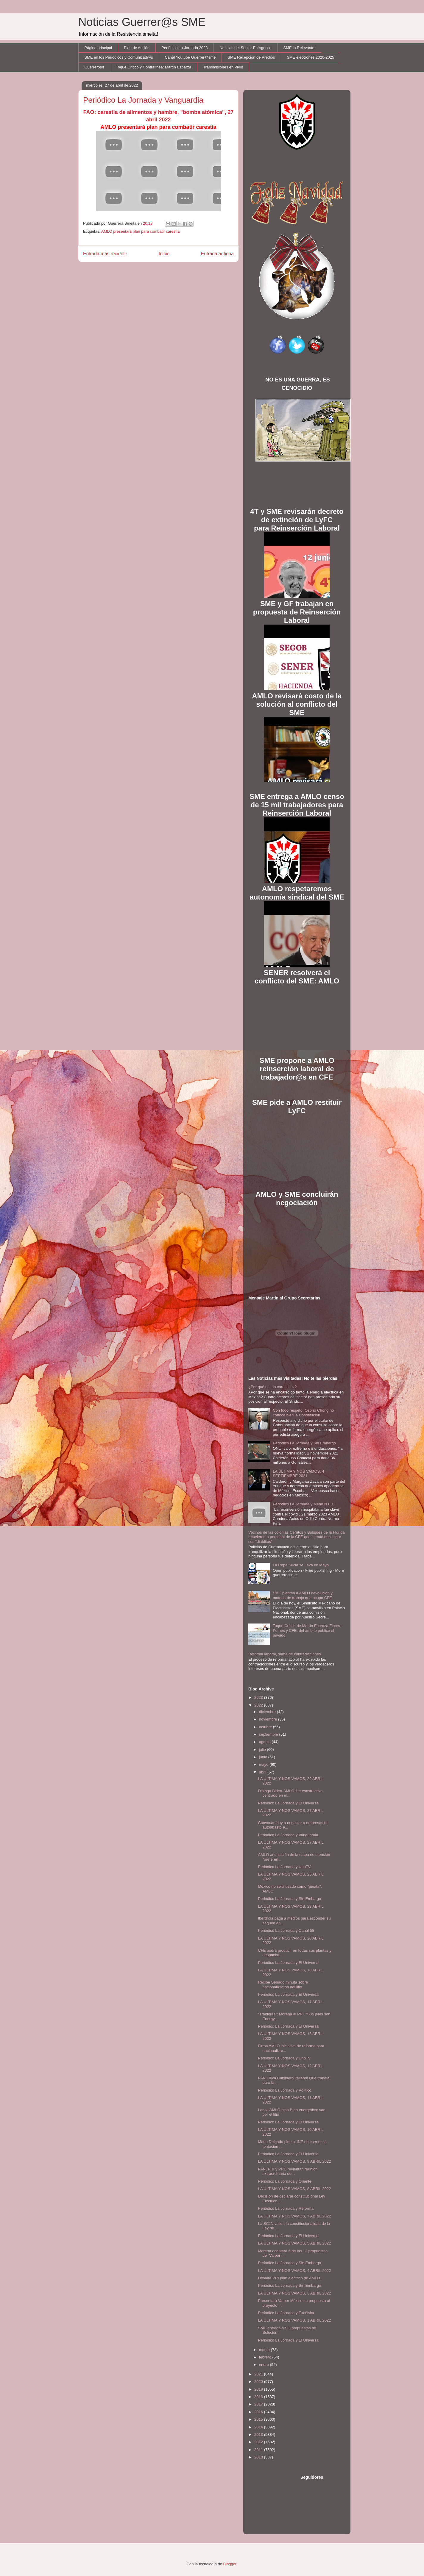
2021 (259, 2374)
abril (263, 1772)
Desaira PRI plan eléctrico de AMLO (289, 2278)
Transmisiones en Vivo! (223, 67)
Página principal (98, 48)
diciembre (268, 1711)
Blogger (229, 2564)
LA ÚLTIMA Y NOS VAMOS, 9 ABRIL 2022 (294, 2161)
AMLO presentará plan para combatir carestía (140, 231)
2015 (259, 2419)
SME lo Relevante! (299, 48)
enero (264, 2364)
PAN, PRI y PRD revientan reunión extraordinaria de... (287, 2171)
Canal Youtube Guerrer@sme (190, 57)
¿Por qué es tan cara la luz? (272, 1387)
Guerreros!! (94, 67)
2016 (259, 2412)
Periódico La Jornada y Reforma (285, 2208)
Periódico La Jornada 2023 (184, 48)
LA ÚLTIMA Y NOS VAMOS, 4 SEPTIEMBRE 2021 (298, 1473)
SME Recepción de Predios (251, 57)
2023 (259, 1697)
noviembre (268, 1719)
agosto (265, 1742)
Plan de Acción (136, 48)
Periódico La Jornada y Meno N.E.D (303, 1504)
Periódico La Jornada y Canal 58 (286, 1930)
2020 (259, 2381)
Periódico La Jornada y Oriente (284, 2181)
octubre (266, 1727)
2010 (259, 2457)
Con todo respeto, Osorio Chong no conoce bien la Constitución (303, 1412)
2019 (259, 2389)
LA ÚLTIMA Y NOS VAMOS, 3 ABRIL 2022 (294, 2293)
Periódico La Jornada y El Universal (288, 1803)
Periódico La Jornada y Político (284, 2090)
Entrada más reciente (105, 253)
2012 (259, 2442)
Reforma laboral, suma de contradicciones (284, 1654)
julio (263, 1749)
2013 (259, 2434)
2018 (259, 2396)
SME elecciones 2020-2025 (310, 57)
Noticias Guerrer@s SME (141, 22)
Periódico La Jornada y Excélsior (286, 2313)
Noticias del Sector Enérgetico (245, 48)
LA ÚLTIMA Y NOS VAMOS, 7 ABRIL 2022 (294, 2216)
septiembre (269, 1734)
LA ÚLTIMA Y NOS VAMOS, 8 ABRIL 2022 (294, 2188)
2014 (259, 2427)
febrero (265, 2357)
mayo (264, 1764)
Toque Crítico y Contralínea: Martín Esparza (153, 67)
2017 (259, 2404)
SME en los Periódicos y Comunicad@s (119, 57)
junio (263, 1757)
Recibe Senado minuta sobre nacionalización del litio (283, 1984)
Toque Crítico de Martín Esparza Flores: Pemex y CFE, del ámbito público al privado (307, 1630)
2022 (259, 1705)
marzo (265, 2349)
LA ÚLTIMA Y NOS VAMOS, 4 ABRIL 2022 (294, 2270)
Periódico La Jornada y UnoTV (284, 1867)
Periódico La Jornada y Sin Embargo (304, 1443)
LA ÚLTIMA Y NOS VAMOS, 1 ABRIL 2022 (294, 2320)
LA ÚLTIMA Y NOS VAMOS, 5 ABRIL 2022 (294, 2243)
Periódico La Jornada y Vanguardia (288, 1835)
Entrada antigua (217, 253)
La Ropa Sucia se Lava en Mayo (301, 1565)
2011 (259, 2449)
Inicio (164, 253)
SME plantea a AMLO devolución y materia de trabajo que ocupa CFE (303, 1595)
